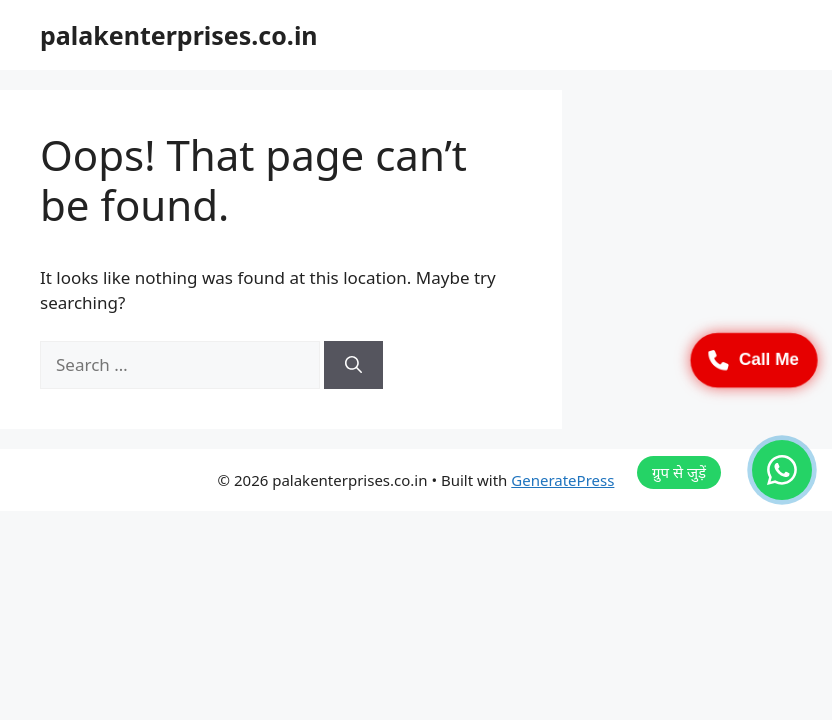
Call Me (754, 360)
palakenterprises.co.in (179, 35)
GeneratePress (562, 480)
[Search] (353, 365)
